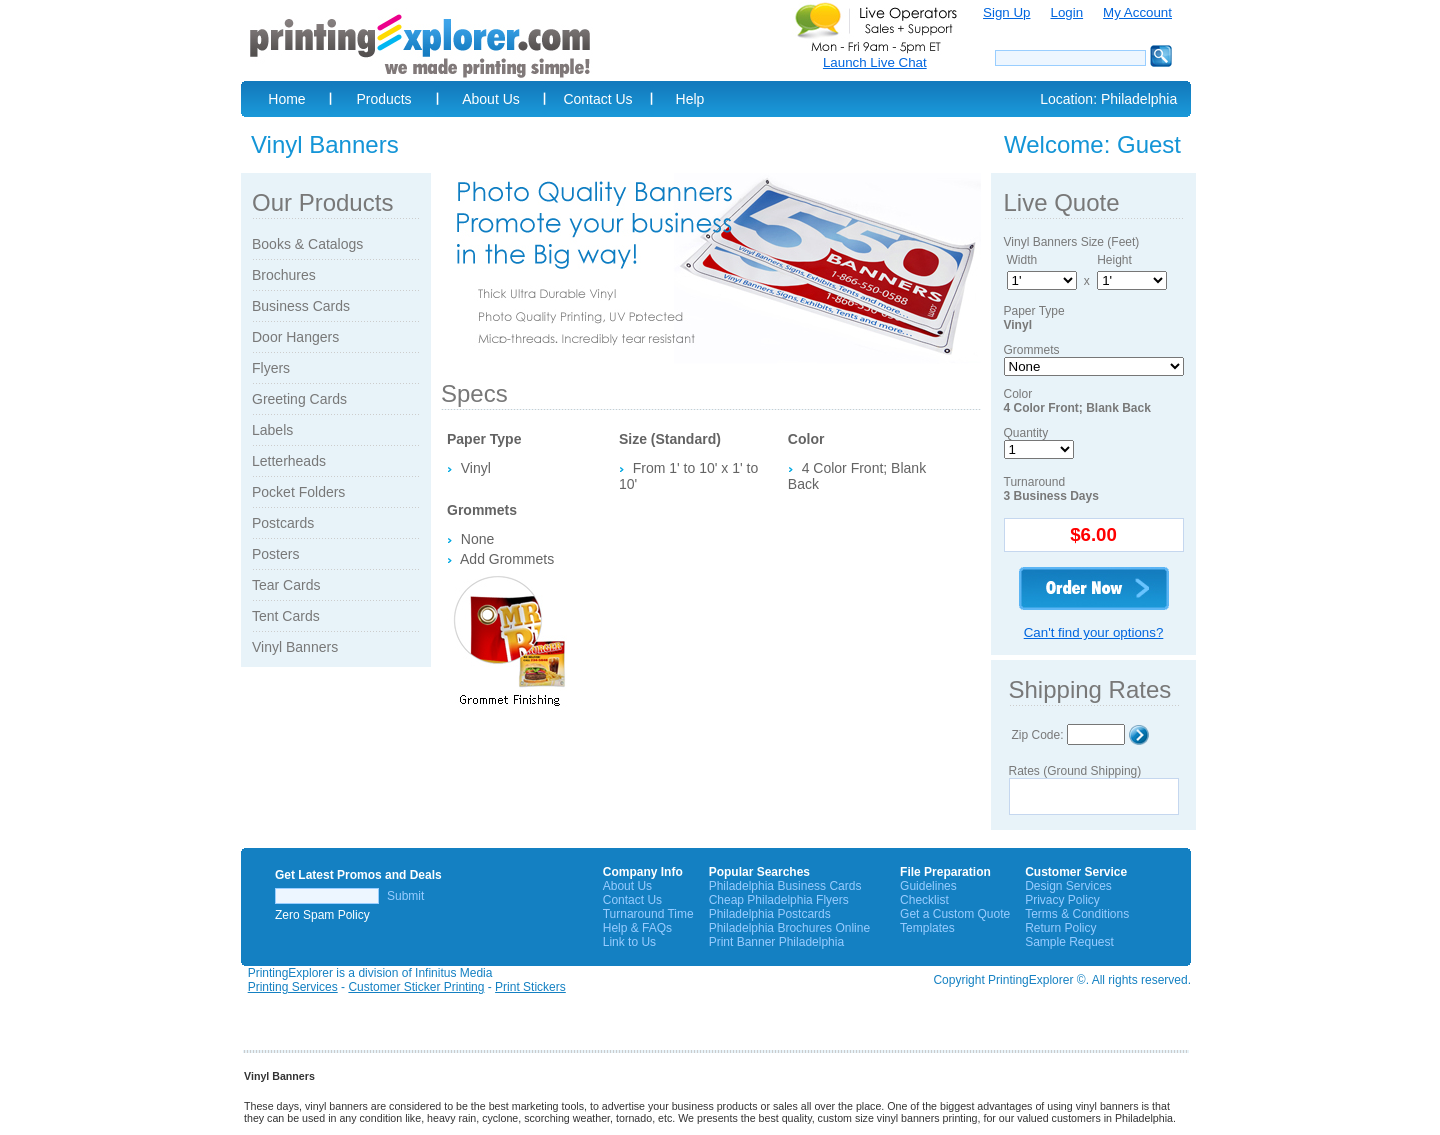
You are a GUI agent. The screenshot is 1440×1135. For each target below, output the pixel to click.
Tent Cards (286, 616)
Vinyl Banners (295, 647)
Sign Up (1006, 12)
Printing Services (293, 987)
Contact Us (597, 99)
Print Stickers (530, 987)
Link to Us (629, 942)
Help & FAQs (637, 928)
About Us (491, 99)
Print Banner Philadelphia (776, 942)
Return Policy (1060, 928)
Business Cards (301, 306)
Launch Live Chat (875, 62)
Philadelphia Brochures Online (789, 928)
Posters (275, 554)
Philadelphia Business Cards (785, 886)
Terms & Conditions (1077, 914)
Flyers (271, 368)
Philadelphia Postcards (770, 914)
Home (286, 99)
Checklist (924, 900)
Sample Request (1069, 942)
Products (383, 99)
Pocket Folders (298, 492)
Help (690, 99)
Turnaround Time (648, 914)
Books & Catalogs (307, 244)
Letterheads (289, 461)
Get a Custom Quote (955, 914)
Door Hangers (295, 337)
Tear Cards (286, 585)
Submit (405, 896)
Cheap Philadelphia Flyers (779, 900)
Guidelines (928, 886)
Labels (272, 430)
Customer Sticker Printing (416, 987)
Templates (927, 928)
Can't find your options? (1094, 632)
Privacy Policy (1062, 900)
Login (1066, 12)
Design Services (1068, 886)
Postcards (283, 523)
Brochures (284, 275)
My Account (1137, 12)
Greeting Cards (299, 399)
